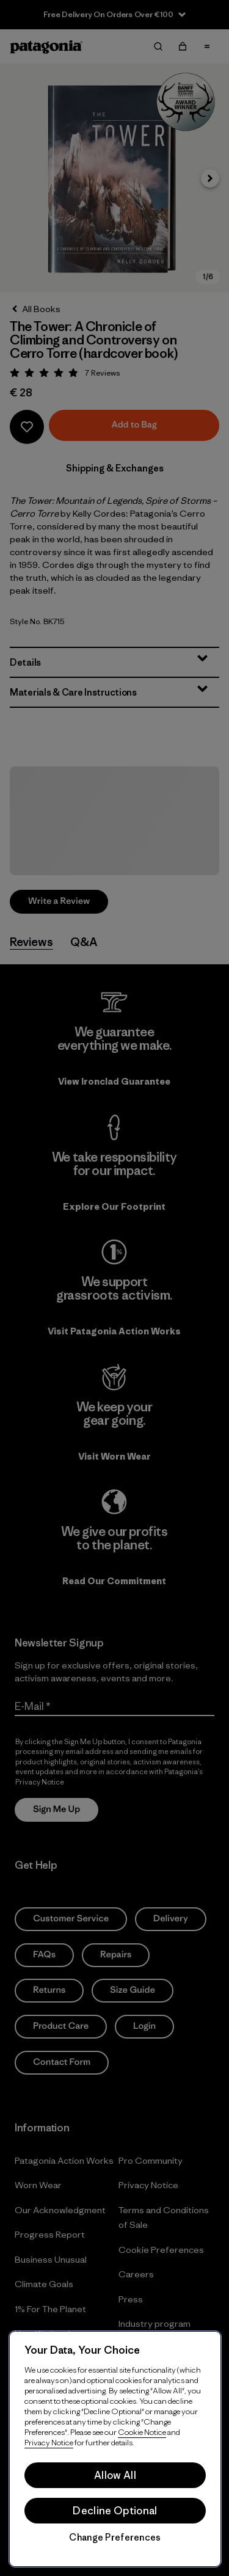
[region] (115, 2449)
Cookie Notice (142, 2432)
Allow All (115, 2475)
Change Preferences (115, 2537)
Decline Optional (115, 2510)
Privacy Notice (48, 2442)
